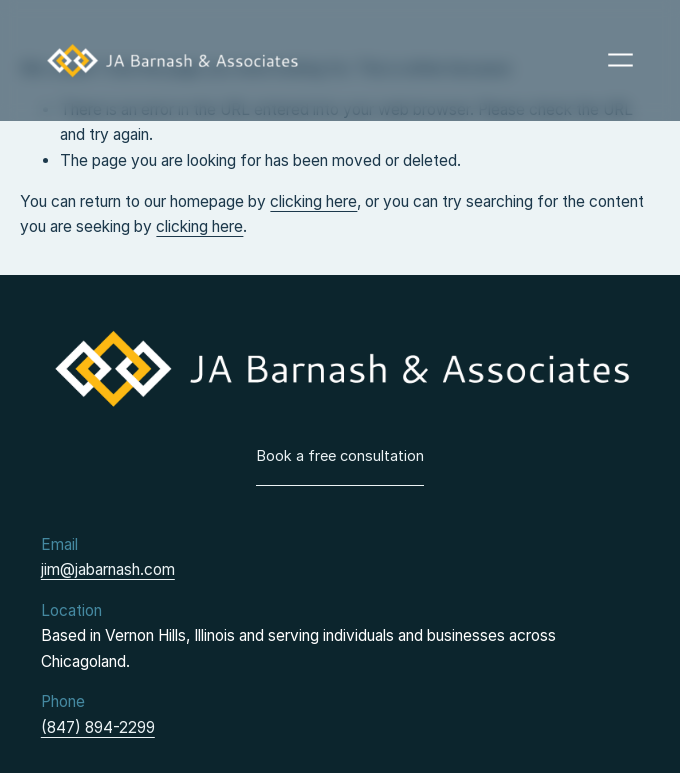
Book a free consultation (340, 456)
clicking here (313, 201)
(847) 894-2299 (98, 727)
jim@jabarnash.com (108, 569)
